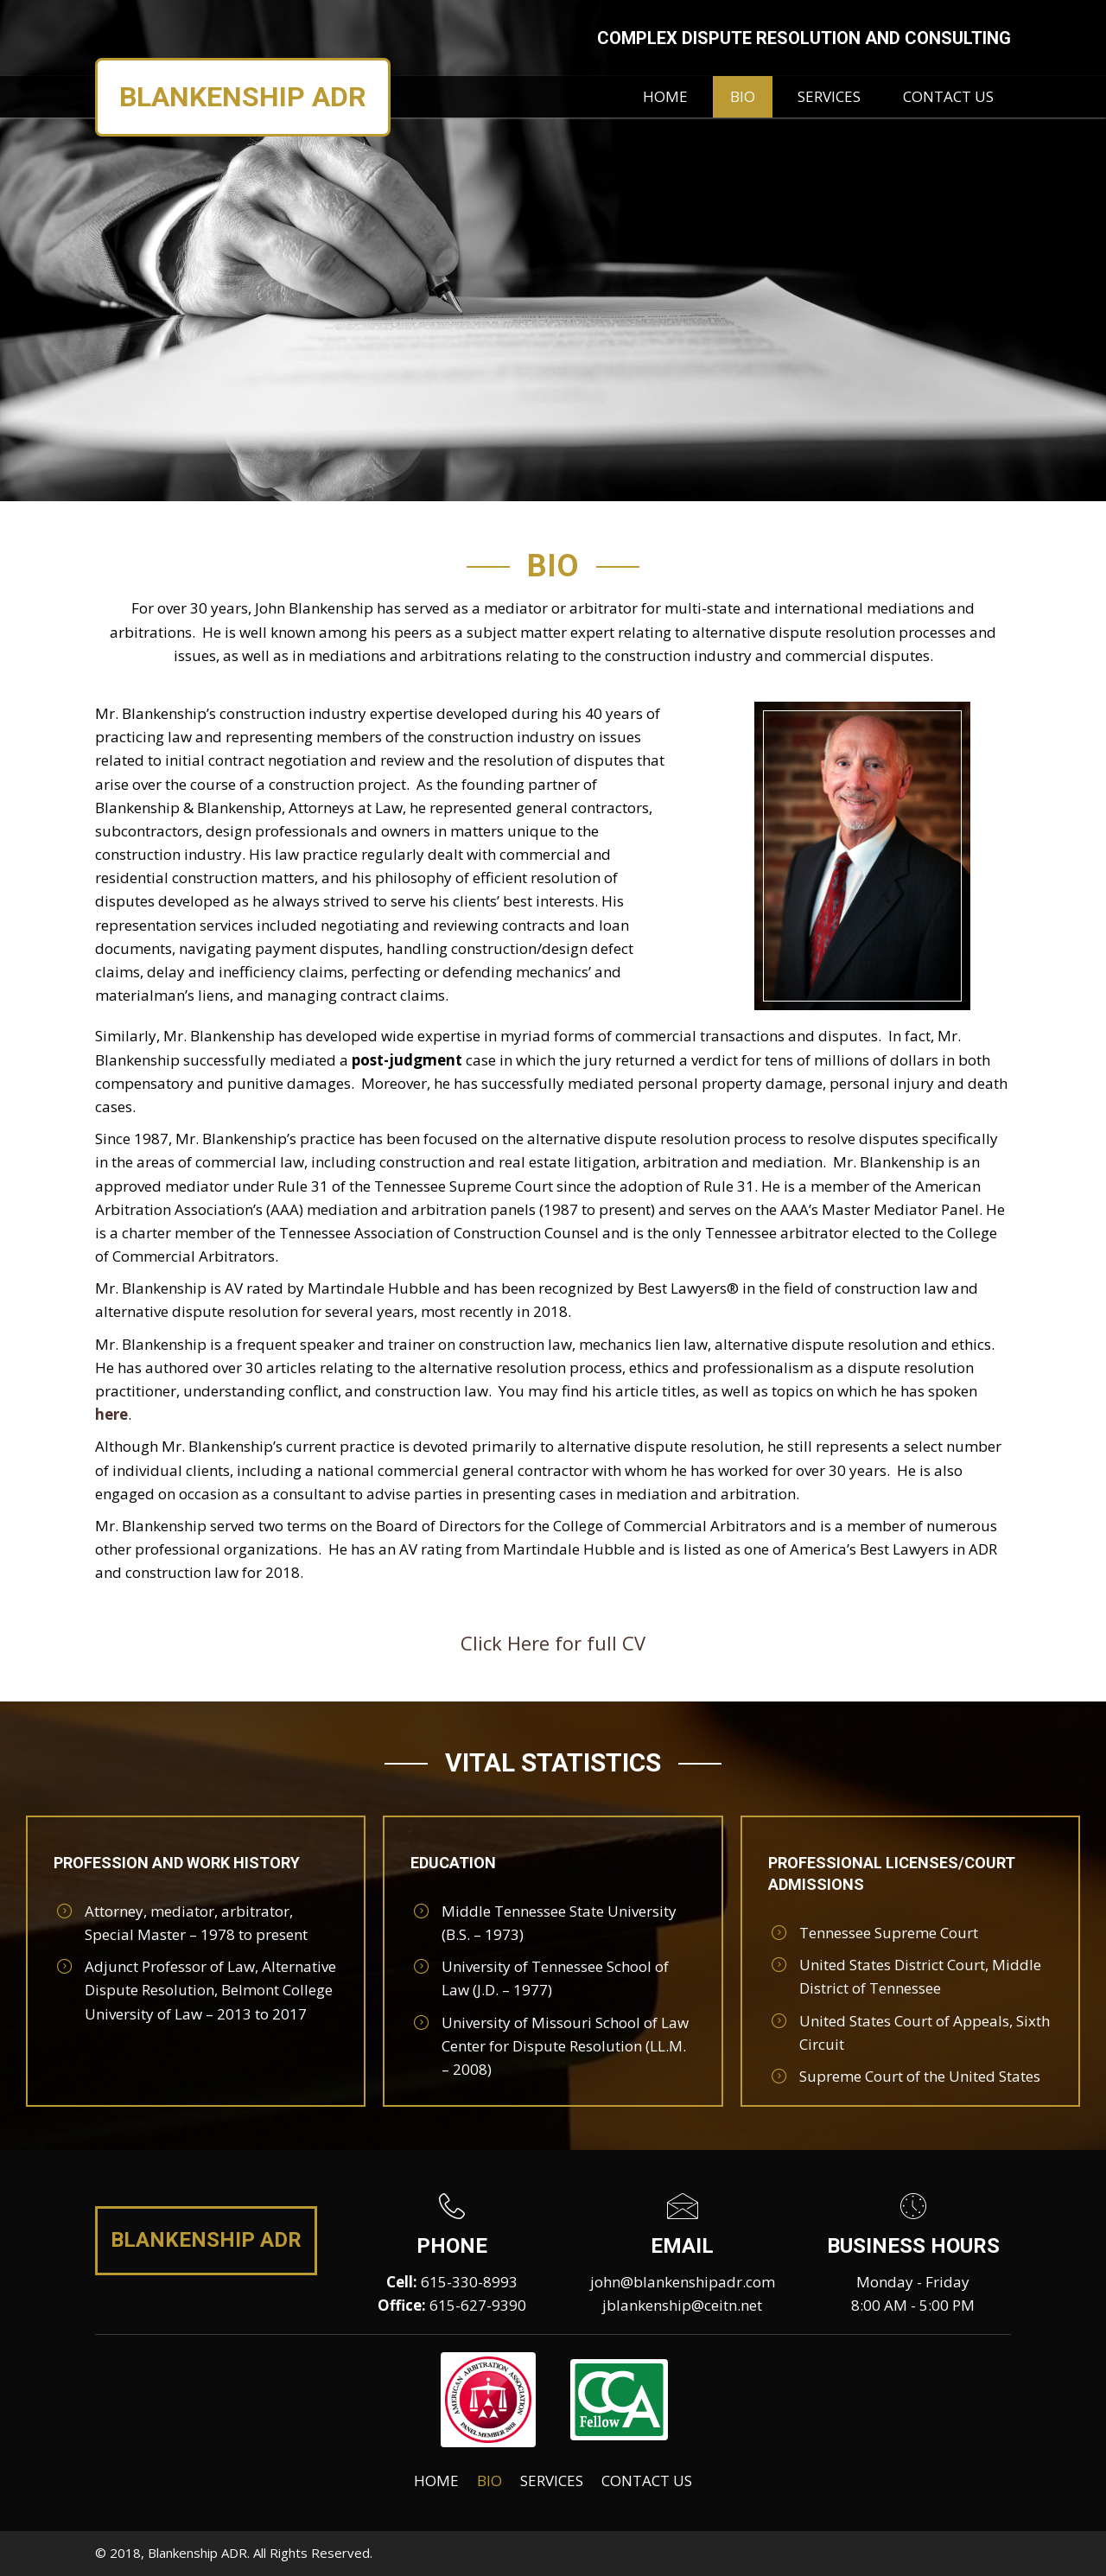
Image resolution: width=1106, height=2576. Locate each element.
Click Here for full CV (553, 1643)
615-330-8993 (469, 2282)
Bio (489, 2480)
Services (551, 2480)
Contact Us (646, 2480)
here (111, 1414)
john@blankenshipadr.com (682, 2282)
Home (436, 2480)
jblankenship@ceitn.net (682, 2305)
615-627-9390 (477, 2305)
